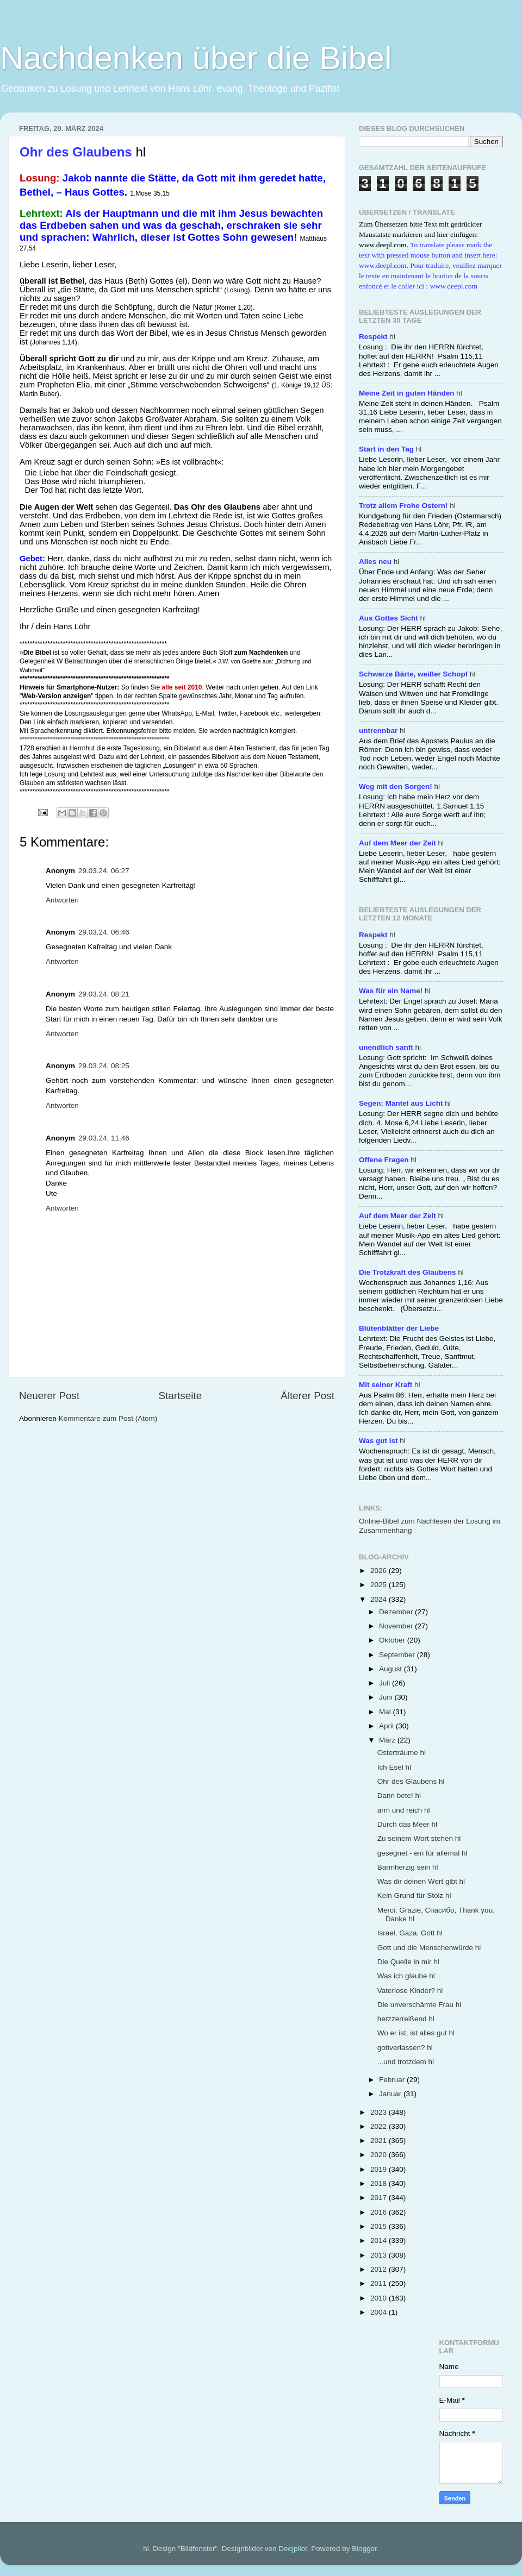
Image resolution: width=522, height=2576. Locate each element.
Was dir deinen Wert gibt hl (421, 1881)
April (387, 1726)
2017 (379, 2197)
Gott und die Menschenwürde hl (429, 1948)
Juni (387, 1697)
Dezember (397, 1612)
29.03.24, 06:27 (103, 871)
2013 (379, 2255)
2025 (379, 1585)
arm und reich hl (403, 1810)
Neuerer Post (49, 1395)
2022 (379, 2126)
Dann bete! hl (399, 1795)
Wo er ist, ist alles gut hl (416, 2033)
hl (377, 337)
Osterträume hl (401, 1752)
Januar (391, 2094)
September (398, 1655)
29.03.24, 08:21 (103, 994)
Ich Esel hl (394, 1767)
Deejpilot (292, 2548)
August (391, 1669)
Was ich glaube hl (406, 1976)
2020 (379, 2155)
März (388, 1740)
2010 (379, 2298)
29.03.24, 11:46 (103, 1138)
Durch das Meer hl (407, 1824)
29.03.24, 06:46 (103, 932)
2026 (379, 1570)
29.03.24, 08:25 (103, 1066)
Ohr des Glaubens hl (411, 1781)
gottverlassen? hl (405, 2048)
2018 (379, 2183)
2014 (379, 2240)
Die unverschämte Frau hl (419, 2005)
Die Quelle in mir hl (408, 1962)
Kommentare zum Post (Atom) (108, 1418)
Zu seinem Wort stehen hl (419, 1838)
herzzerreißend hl (405, 2019)
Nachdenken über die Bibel (196, 58)
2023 (379, 2112)
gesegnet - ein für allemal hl (422, 1853)
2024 (379, 1599)
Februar (393, 2080)
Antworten (62, 900)
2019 (379, 2169)
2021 (379, 2140)
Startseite (180, 1395)
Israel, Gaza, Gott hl (410, 1933)
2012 (379, 2269)
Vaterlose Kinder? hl (410, 1990)
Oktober (393, 1640)
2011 (379, 2283)
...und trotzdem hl (405, 2062)
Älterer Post (307, 1395)
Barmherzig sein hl (407, 1867)
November (397, 1626)
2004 (379, 2312)
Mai (386, 1712)
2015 (379, 2226)
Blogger (364, 2548)
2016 (379, 2212)
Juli (385, 1683)
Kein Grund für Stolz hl (414, 1895)
